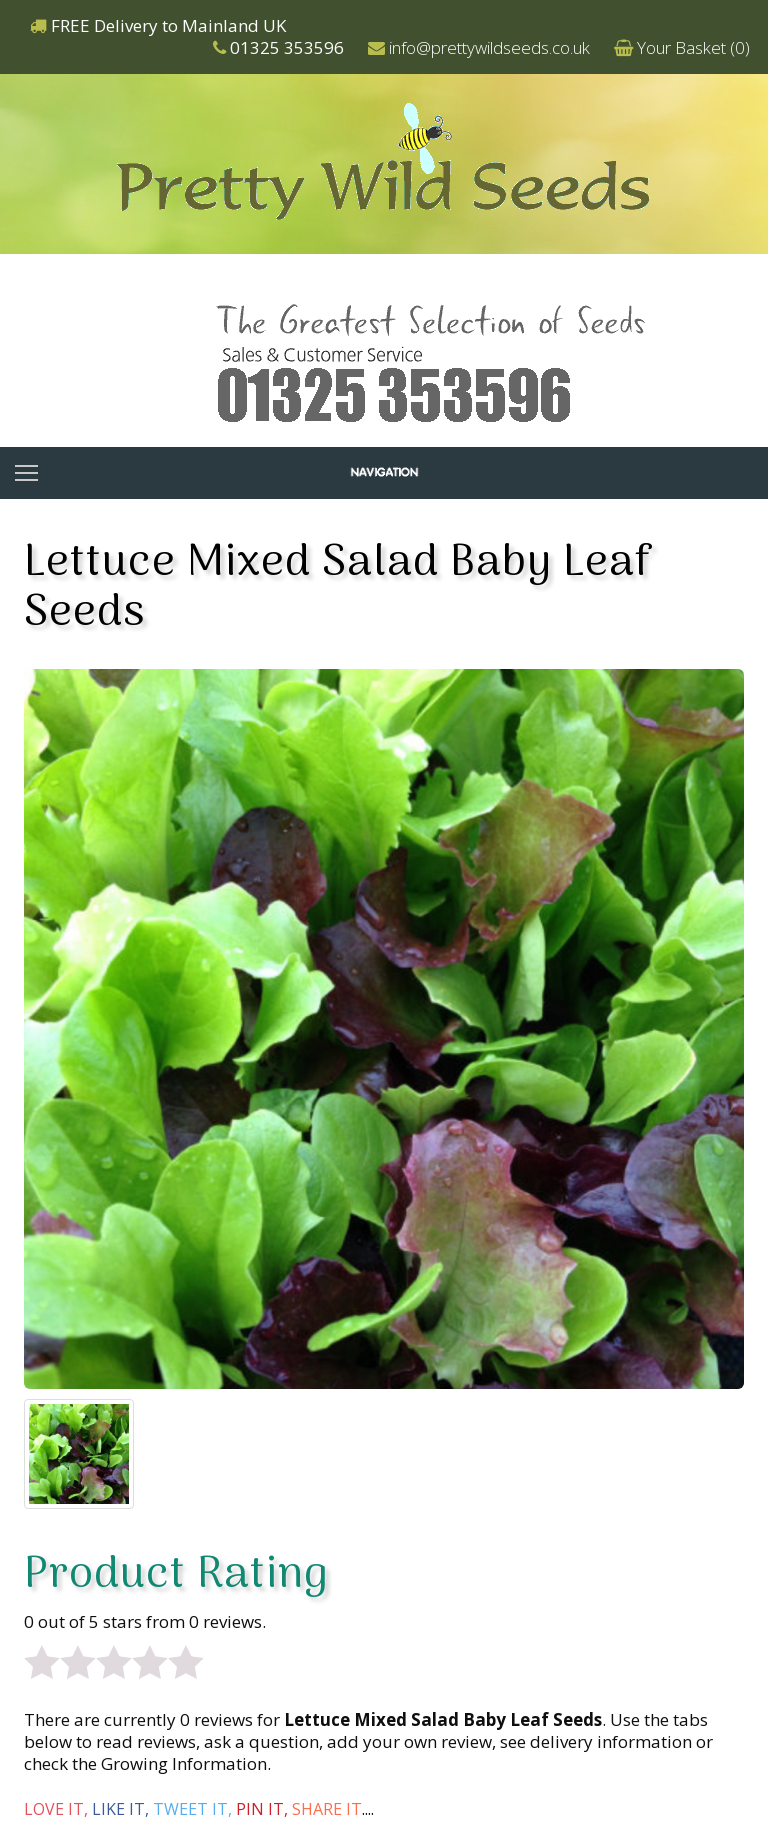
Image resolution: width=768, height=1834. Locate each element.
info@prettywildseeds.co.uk (489, 47)
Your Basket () (693, 47)
